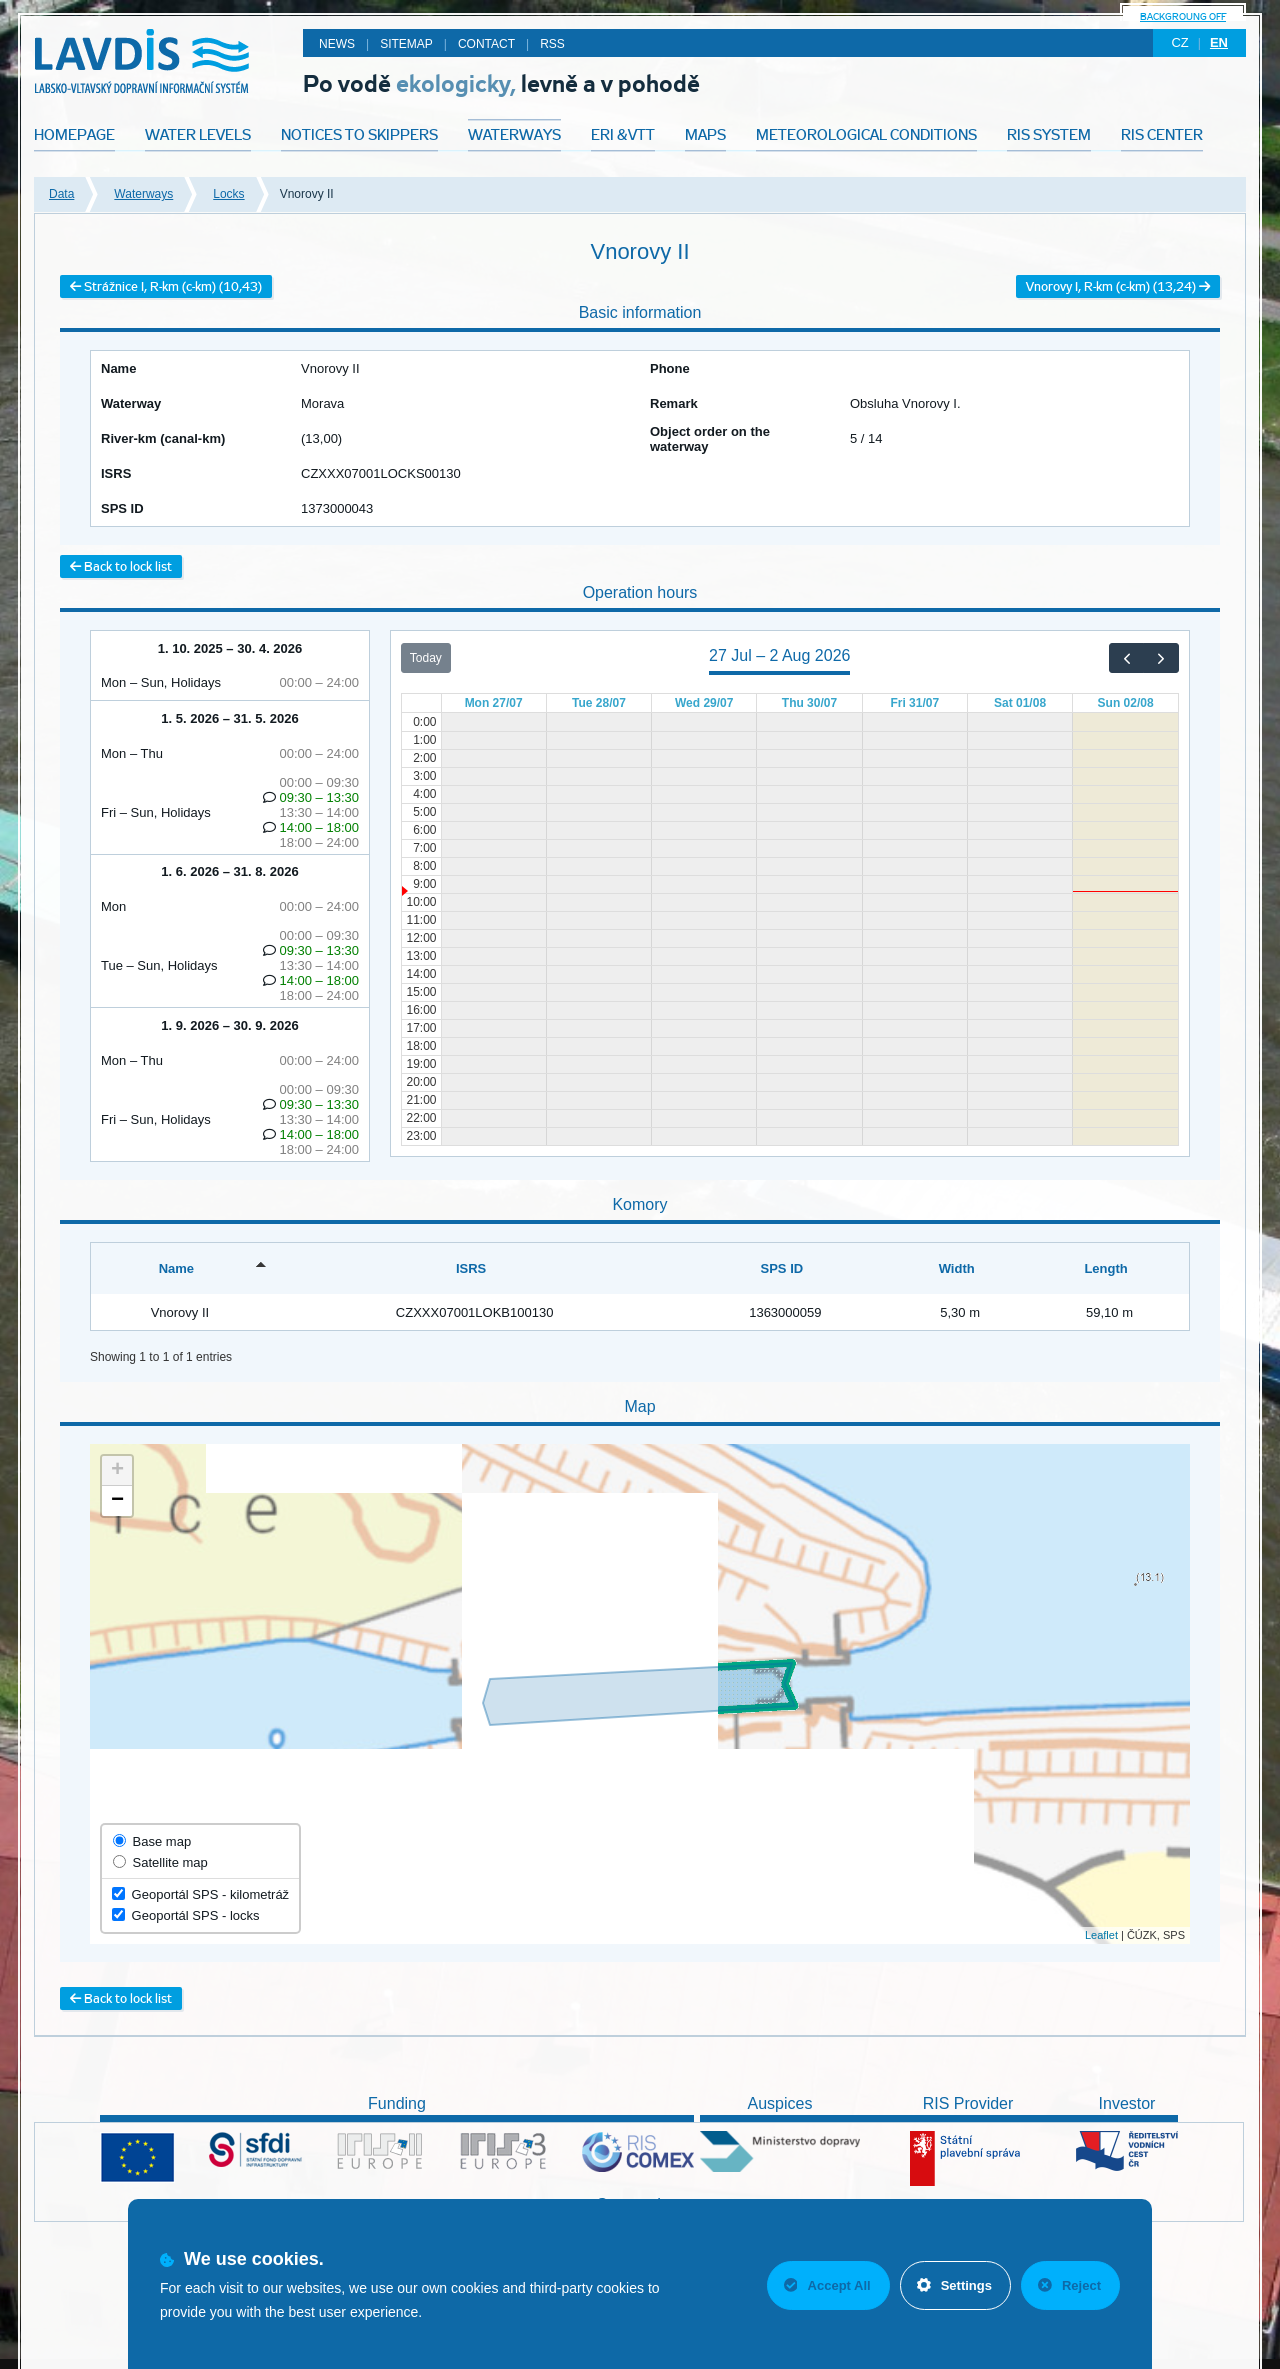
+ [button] (117, 1471)
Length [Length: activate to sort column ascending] (1105, 1268)
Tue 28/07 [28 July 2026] (599, 703)
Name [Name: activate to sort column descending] (176, 1268)
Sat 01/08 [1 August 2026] (1020, 703)
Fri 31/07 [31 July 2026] (914, 703)
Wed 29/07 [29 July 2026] (704, 703)
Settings (954, 2285)
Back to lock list (121, 566)
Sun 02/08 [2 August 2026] (1126, 703)
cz (1179, 42)
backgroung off (1183, 16)
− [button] (117, 1501)
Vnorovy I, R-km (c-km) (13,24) (1118, 286)
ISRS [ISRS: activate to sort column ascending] (471, 1268)
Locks (228, 194)
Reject (1069, 2285)
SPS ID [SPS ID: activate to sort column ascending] (782, 1268)
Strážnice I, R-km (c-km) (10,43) (166, 286)
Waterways (143, 194)
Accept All (827, 2285)
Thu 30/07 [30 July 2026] (809, 703)
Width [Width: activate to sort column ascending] (957, 1268)
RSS (552, 44)
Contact (486, 44)
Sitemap (406, 44)
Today (426, 658)
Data (61, 194)
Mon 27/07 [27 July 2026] (494, 703)
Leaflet (1101, 1935)
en (1219, 42)
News (337, 44)
